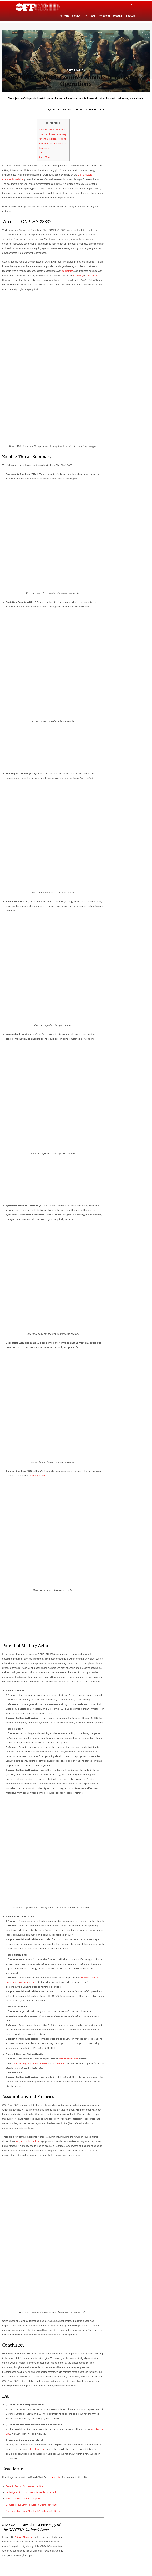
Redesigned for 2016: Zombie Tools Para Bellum (32, 2492)
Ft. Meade (59, 2063)
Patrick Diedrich (62, 109)
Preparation (76, 70)
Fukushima (92, 275)
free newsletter (54, 2477)
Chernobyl (78, 275)
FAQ (40, 152)
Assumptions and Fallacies (53, 143)
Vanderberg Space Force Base (31, 2063)
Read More (44, 157)
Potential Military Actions (52, 139)
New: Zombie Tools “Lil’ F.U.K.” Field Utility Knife (33, 2511)
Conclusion (44, 148)
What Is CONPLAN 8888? (52, 129)
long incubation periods (27, 2141)
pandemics (67, 271)
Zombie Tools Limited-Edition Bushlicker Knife (31, 2504)
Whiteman (72, 2058)
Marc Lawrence (37, 2449)
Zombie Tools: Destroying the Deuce (26, 2486)
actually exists (37, 1475)
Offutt (62, 2058)
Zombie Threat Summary (52, 134)
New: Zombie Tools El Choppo (23, 2498)
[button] (132, 6)
